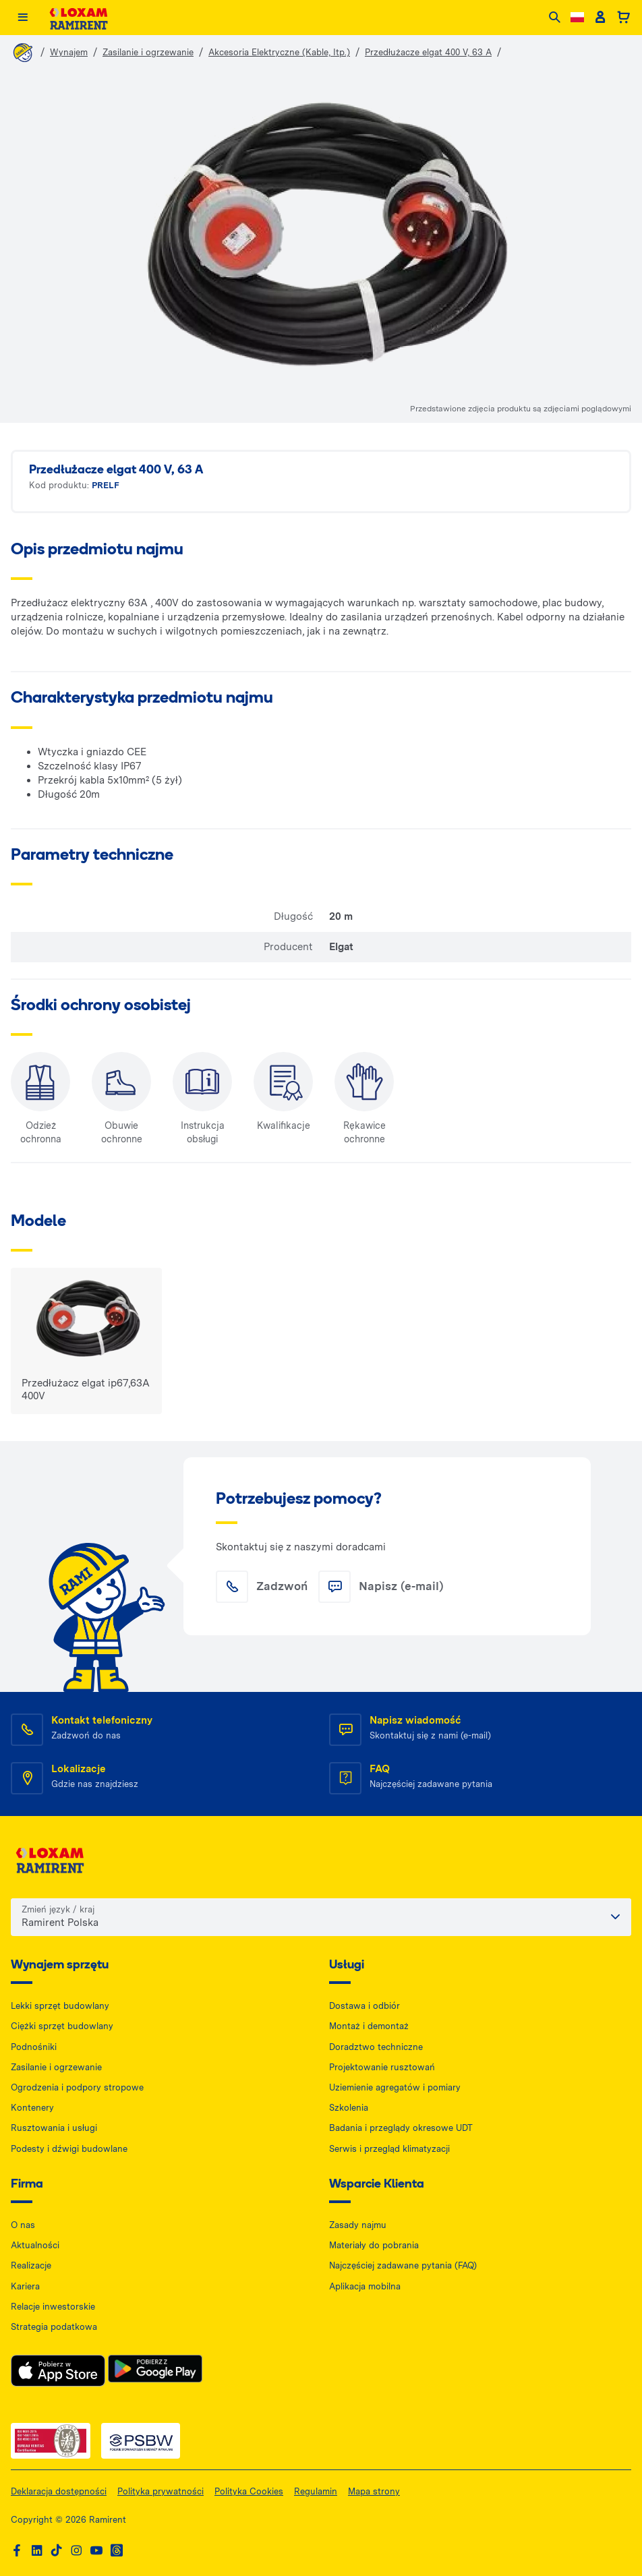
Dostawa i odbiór (364, 2006)
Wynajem (69, 52)
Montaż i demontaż (369, 2026)
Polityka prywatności (160, 2491)
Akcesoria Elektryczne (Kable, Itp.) (279, 52)
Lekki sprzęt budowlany (60, 2006)
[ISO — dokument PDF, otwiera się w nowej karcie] (50, 2441)
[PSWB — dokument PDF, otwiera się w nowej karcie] (141, 2441)
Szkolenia (348, 2108)
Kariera (25, 2286)
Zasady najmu (357, 2225)
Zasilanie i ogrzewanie (148, 52)
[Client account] (600, 17)
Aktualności (35, 2245)
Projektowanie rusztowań (382, 2067)
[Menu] (22, 18)
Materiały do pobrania (374, 2245)
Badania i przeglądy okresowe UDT (401, 2128)
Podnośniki (34, 2047)
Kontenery (32, 2108)
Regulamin (315, 2491)
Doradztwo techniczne (376, 2047)
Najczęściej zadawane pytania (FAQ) (403, 2265)
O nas (23, 2225)
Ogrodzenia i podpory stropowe (77, 2087)
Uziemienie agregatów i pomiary (395, 2087)
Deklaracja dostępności (59, 2491)
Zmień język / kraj (58, 1909)
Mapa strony (374, 2491)
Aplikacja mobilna (365, 2286)
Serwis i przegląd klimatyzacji (389, 2149)
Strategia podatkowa (54, 2327)
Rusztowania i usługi (54, 2128)
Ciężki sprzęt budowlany (62, 2026)
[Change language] (577, 17)
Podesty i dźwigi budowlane (69, 2149)
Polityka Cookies (248, 2491)
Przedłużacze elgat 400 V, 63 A (428, 52)
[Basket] (623, 17)
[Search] (554, 18)
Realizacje (31, 2265)
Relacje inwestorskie (53, 2307)
